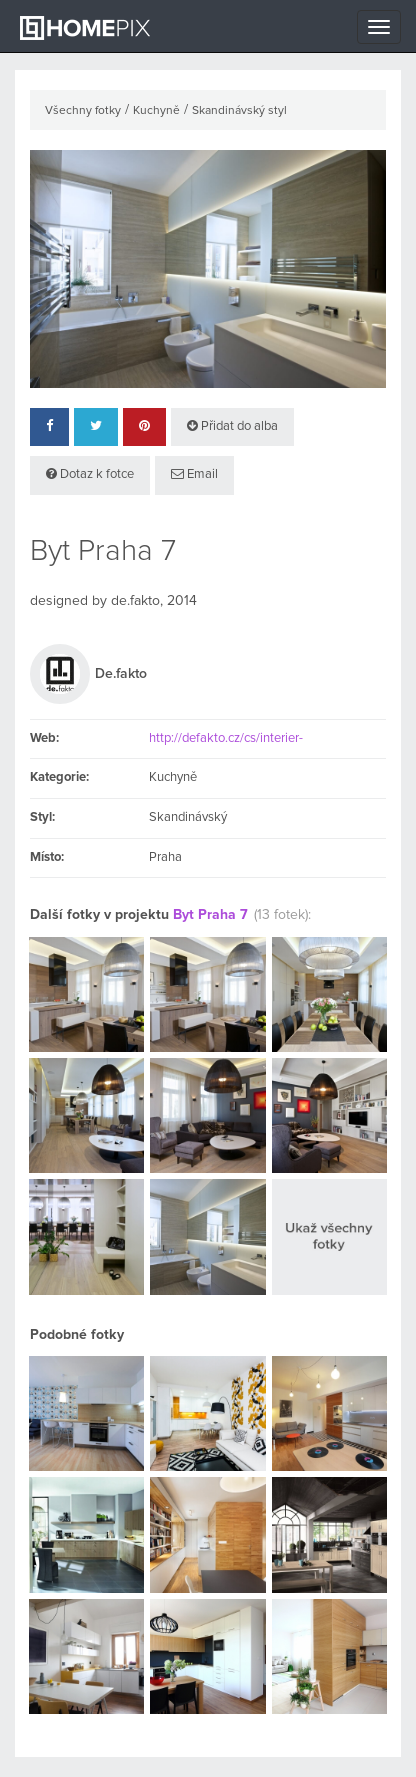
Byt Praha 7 (210, 915)
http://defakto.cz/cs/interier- (226, 738)
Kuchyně (156, 111)
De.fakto (121, 674)
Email (194, 474)
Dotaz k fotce (90, 474)
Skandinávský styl (239, 111)
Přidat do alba (232, 426)
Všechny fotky (83, 111)
